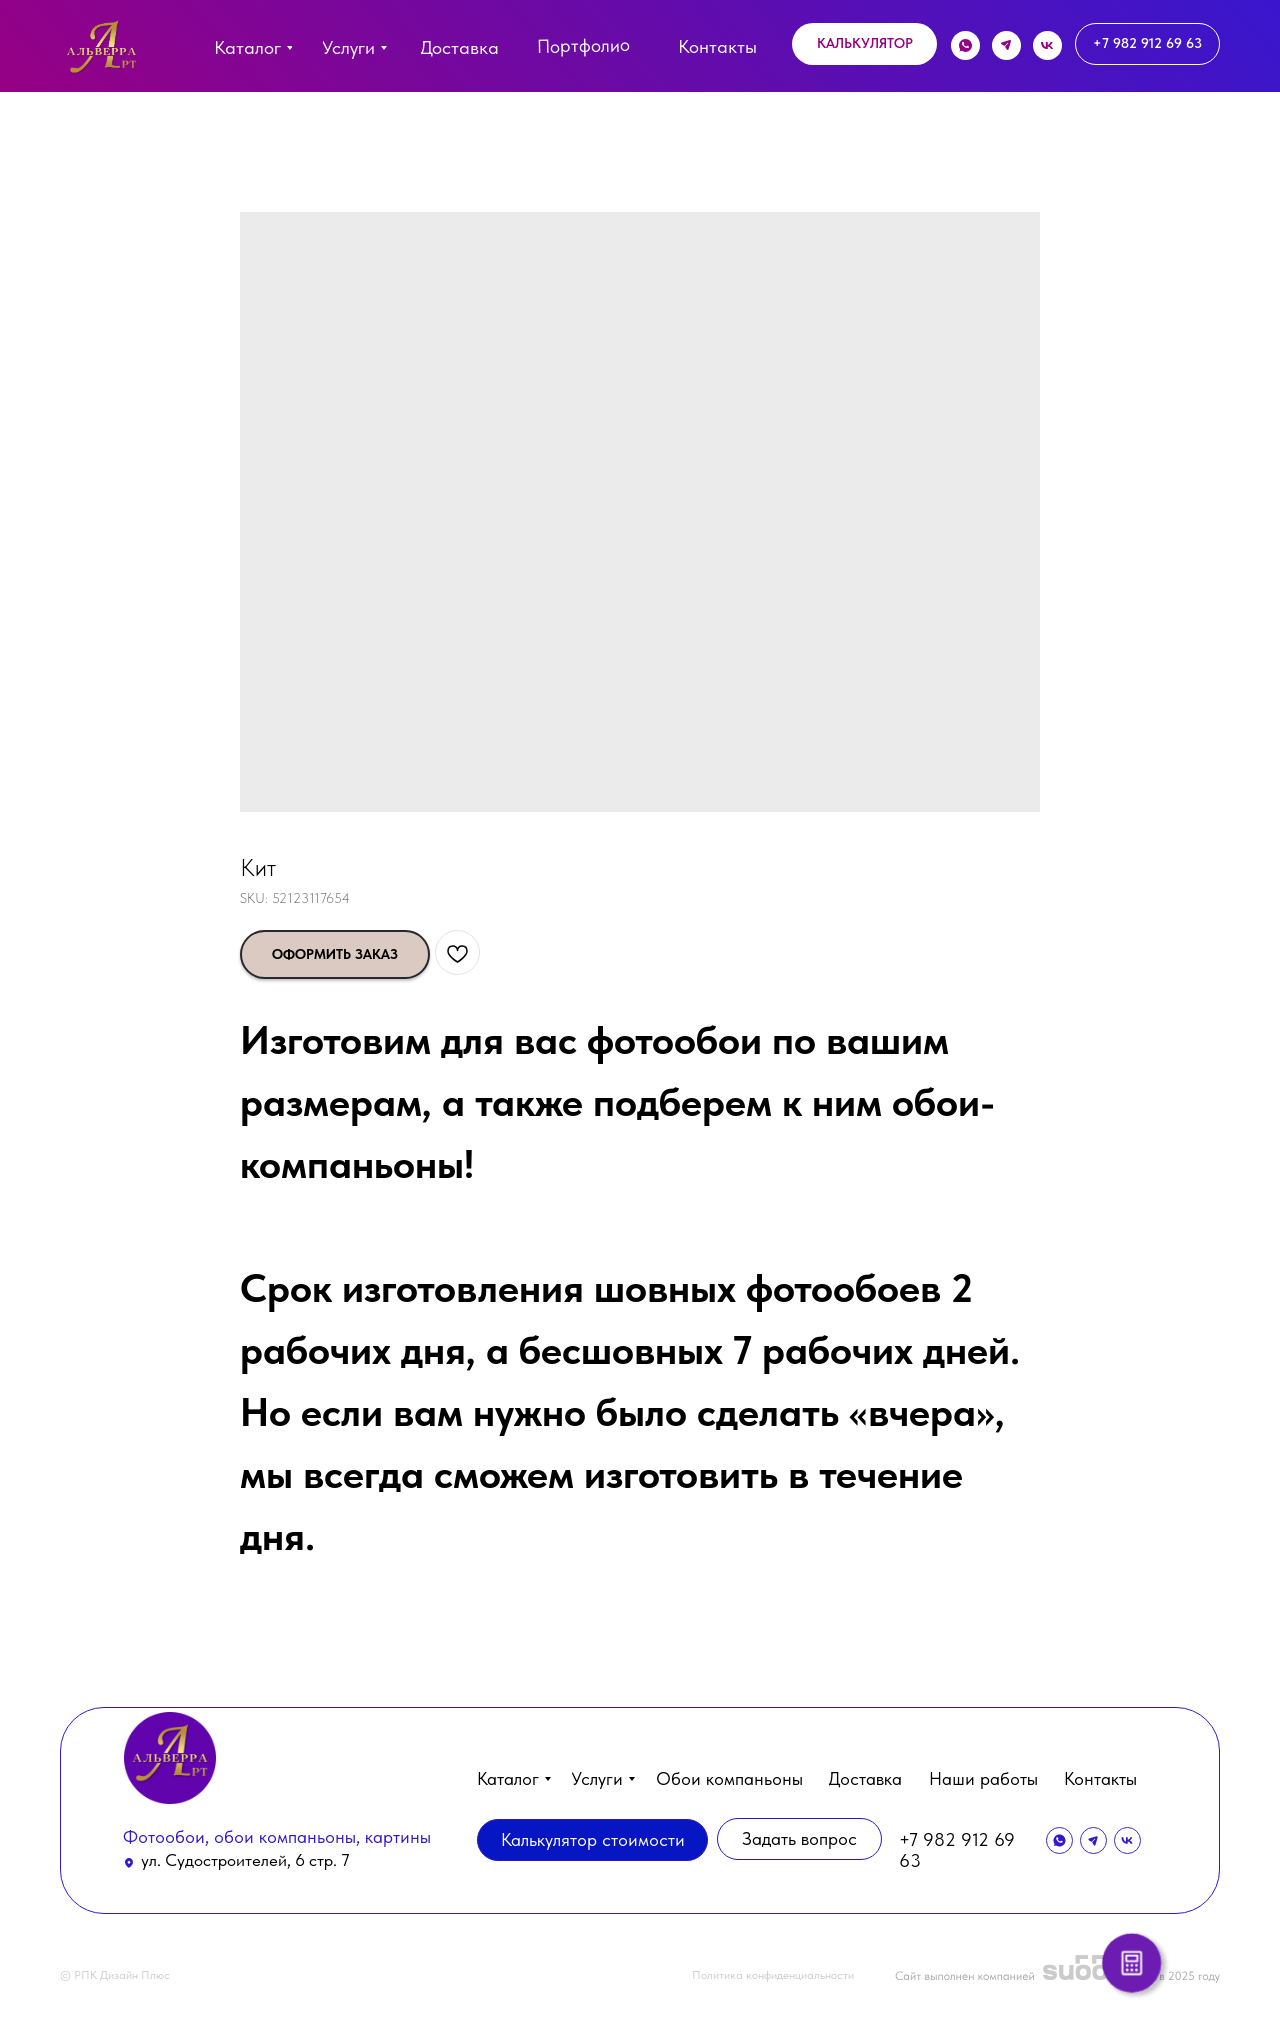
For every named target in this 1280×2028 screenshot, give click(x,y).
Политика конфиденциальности (773, 1975)
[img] (101, 51)
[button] (864, 44)
